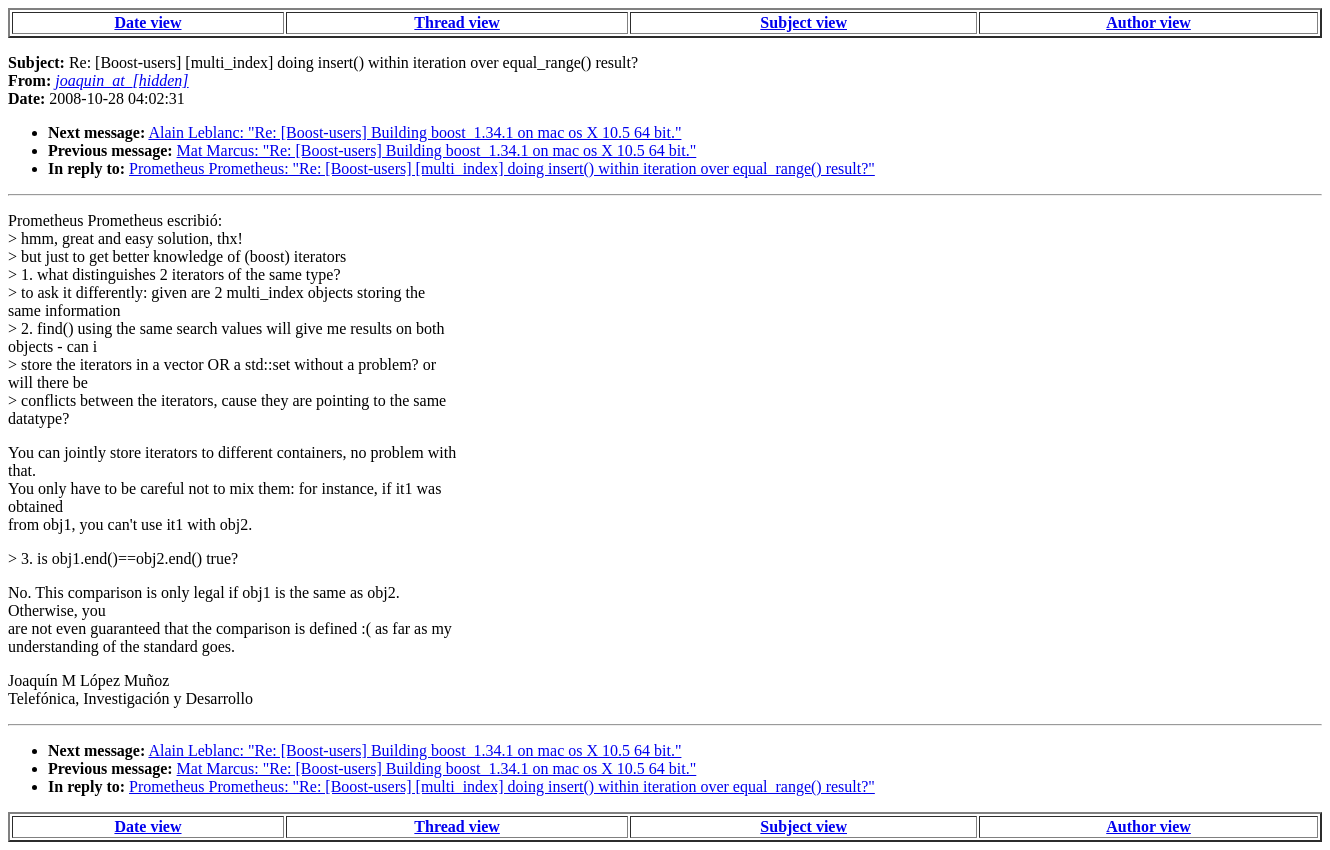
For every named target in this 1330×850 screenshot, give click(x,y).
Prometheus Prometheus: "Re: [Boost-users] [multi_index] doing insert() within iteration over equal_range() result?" (502, 168)
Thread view (456, 22)
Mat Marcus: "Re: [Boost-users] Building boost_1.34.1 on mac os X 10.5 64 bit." (437, 150)
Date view (147, 22)
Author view (1148, 22)
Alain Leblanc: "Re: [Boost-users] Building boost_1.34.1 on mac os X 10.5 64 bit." (414, 132)
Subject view (803, 22)
